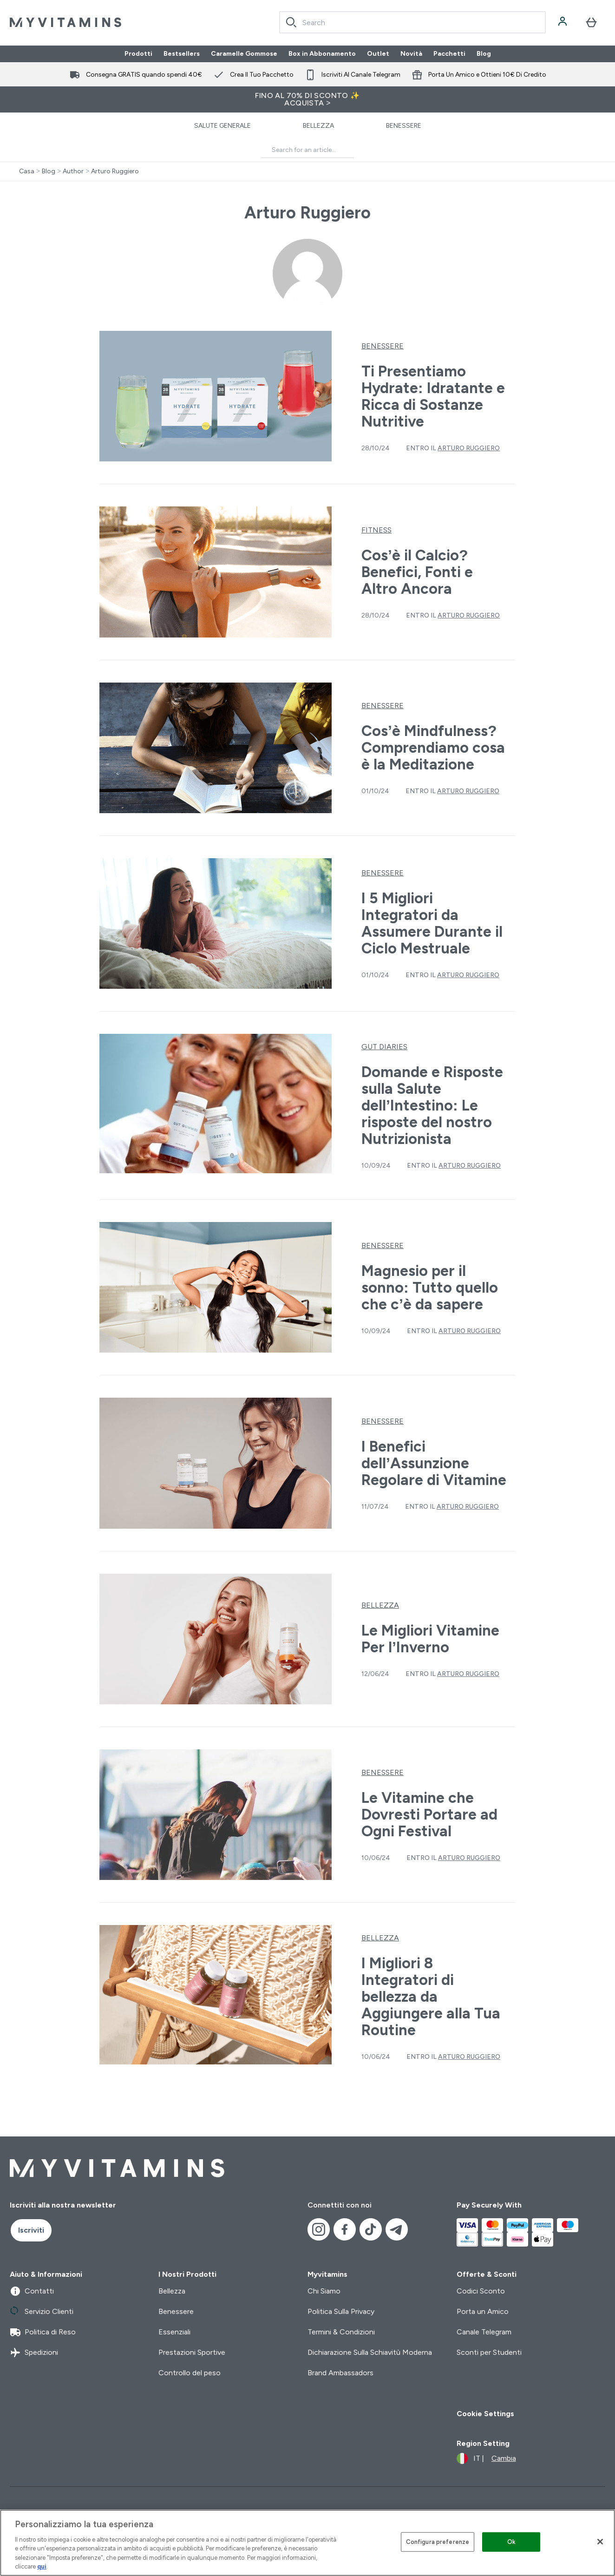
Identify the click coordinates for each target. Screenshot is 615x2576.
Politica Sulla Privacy (341, 2311)
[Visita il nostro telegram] (397, 2229)
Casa (26, 171)
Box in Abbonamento (322, 54)
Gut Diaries (384, 1046)
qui (41, 2566)
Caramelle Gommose (244, 54)
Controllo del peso (189, 2372)
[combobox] (412, 22)
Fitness (376, 530)
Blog (484, 54)
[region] (307, 2543)
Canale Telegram (484, 2331)
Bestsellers (182, 54)
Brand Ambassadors (340, 2372)
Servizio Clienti (41, 2311)
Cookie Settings (485, 2413)
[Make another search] (307, 150)
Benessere (403, 126)
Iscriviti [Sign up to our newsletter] (31, 2230)
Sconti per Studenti (489, 2352)
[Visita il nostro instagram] (319, 2229)
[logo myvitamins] (65, 22)
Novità (411, 54)
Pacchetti (449, 54)
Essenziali (174, 2331)
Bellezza (318, 126)
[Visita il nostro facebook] (345, 2229)
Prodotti (138, 54)
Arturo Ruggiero (115, 171)
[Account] (563, 22)
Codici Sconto (481, 2291)
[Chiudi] (600, 2541)
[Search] (291, 22)
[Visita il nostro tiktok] (371, 2229)
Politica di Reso (43, 2332)
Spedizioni (34, 2352)
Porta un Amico (483, 2311)
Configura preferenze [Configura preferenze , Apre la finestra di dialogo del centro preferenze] (438, 2541)
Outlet (378, 54)
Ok (511, 2541)
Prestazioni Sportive (191, 2352)
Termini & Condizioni (341, 2331)
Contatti (32, 2291)
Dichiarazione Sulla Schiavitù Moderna (370, 2352)
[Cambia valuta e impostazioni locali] (486, 2458)
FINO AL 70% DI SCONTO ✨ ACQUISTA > (307, 99)
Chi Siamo (324, 2291)
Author (73, 171)
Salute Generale (222, 126)
